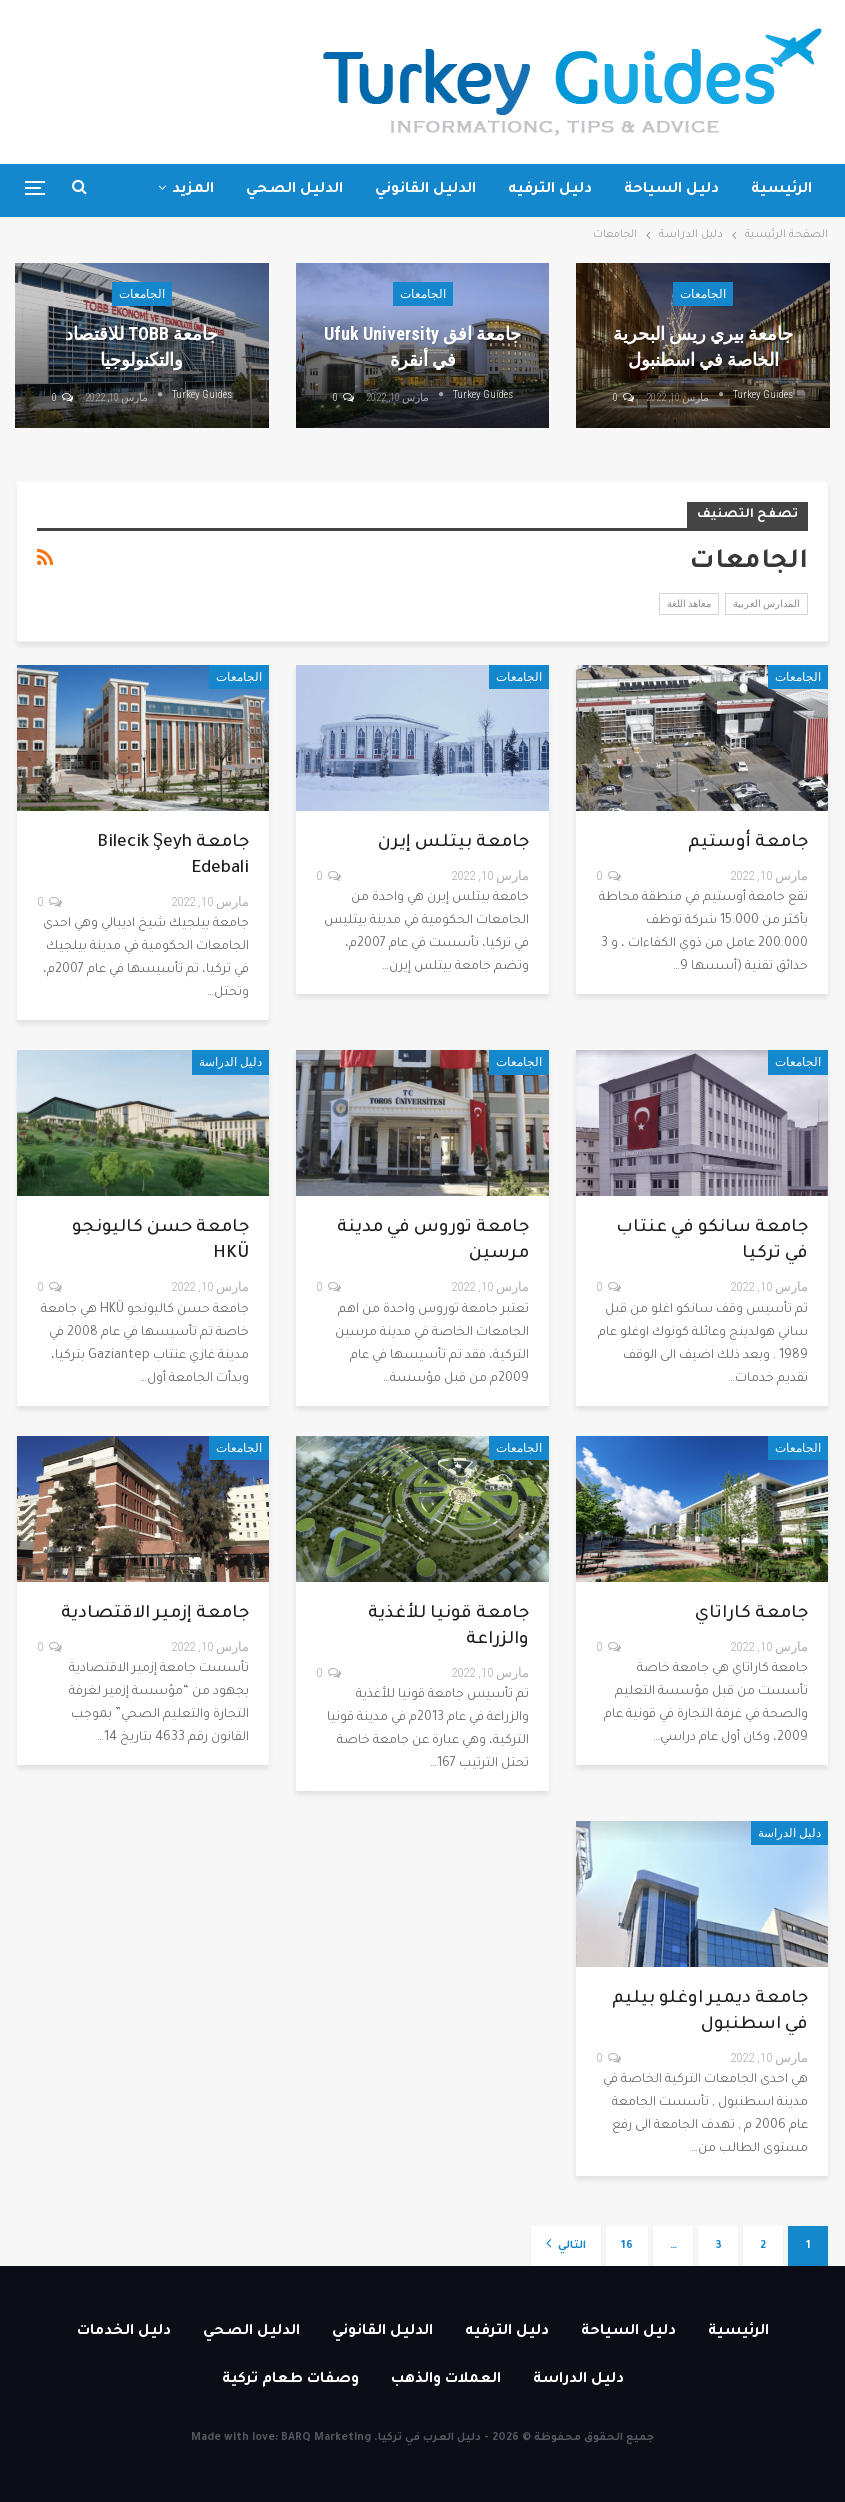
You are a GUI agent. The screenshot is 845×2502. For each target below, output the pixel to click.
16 (627, 2246)
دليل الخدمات (124, 2332)
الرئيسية (781, 190)
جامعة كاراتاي (751, 1614)
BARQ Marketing (326, 2438)
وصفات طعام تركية (290, 2380)
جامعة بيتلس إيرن (453, 843)
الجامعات (703, 294)
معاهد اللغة (689, 603)
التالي (566, 2243)
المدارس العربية (766, 603)
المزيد (193, 190)
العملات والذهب (446, 2380)
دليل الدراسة (230, 1062)
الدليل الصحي (294, 190)
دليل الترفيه (550, 190)
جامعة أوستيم (748, 843)
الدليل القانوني (425, 190)
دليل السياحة (671, 190)
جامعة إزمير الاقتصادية (155, 1614)
